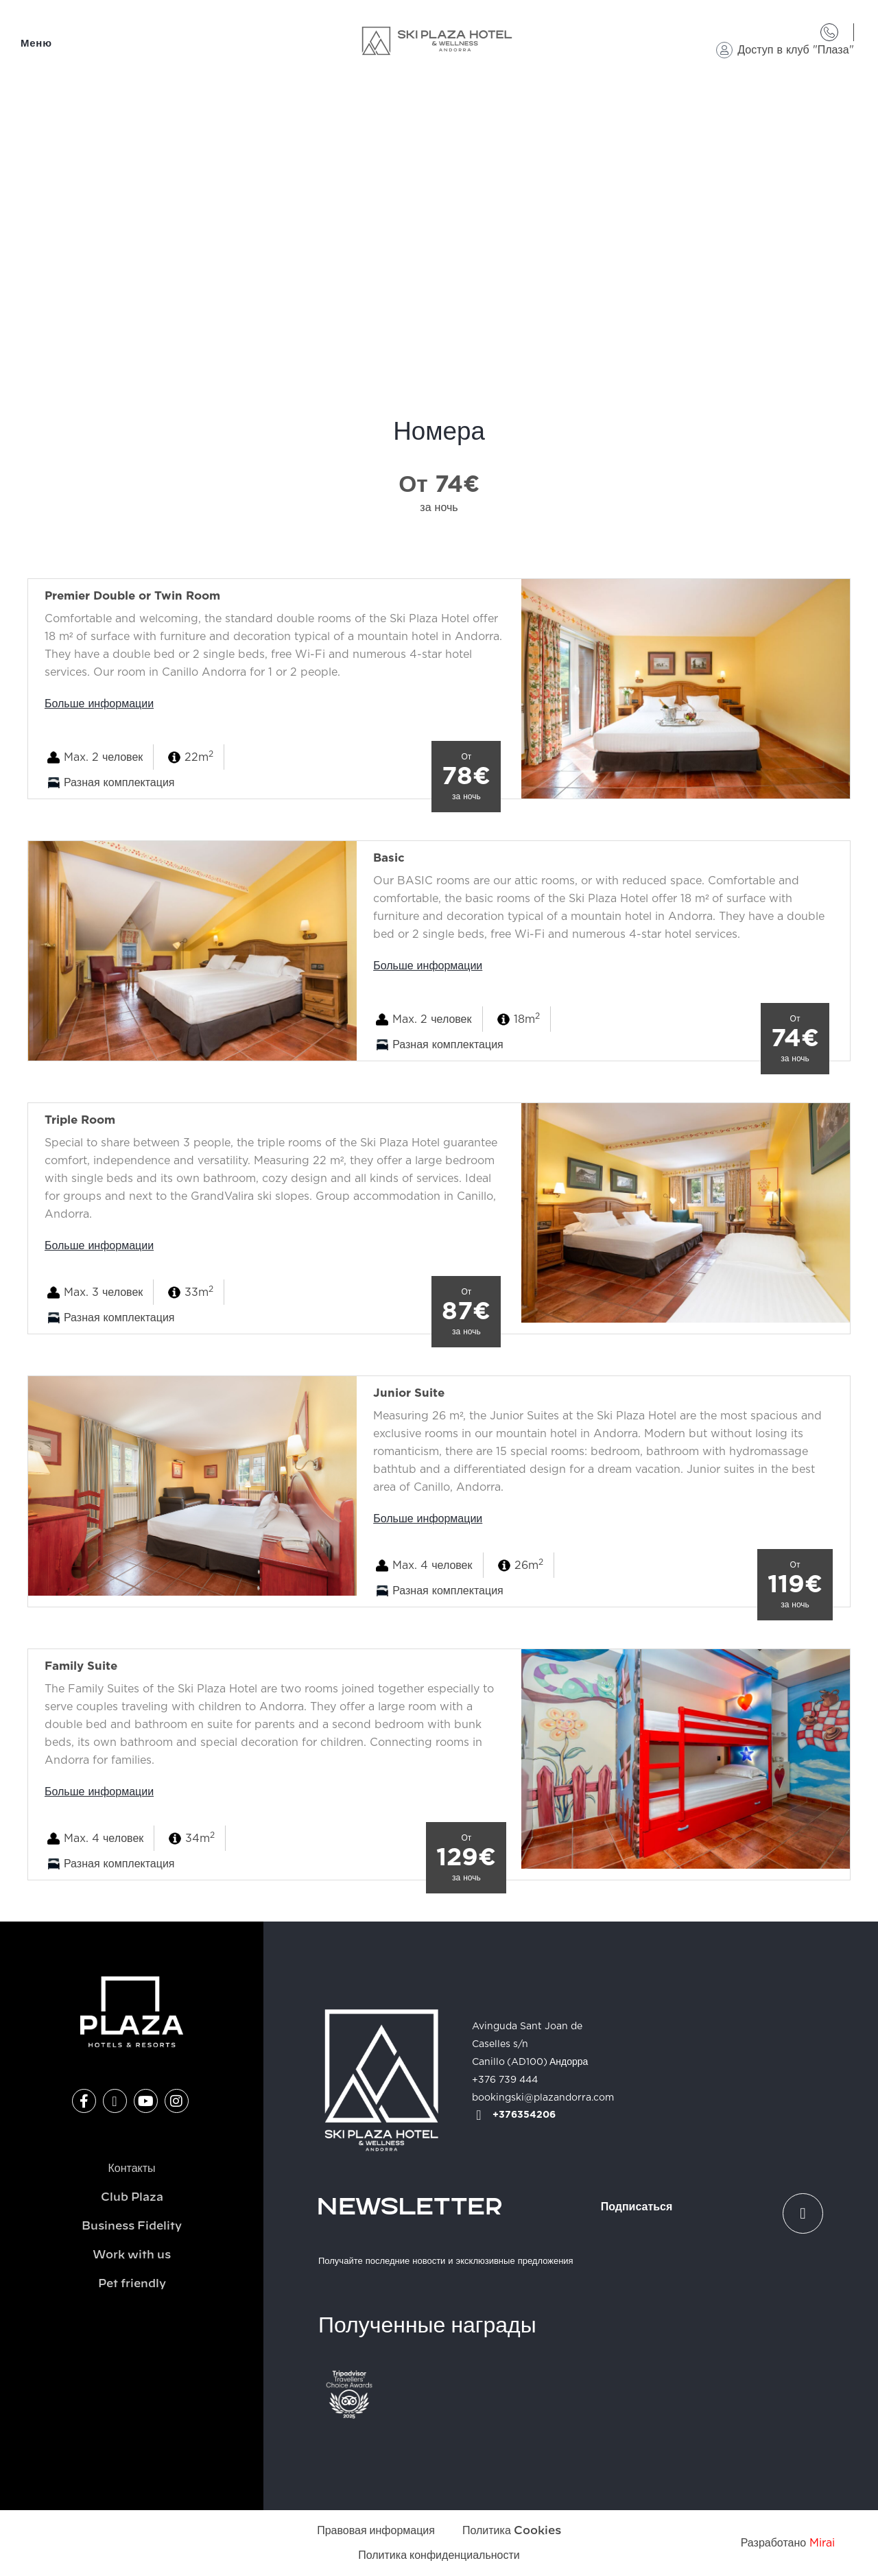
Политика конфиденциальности (439, 2555)
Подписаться (637, 2206)
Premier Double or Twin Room (132, 596)
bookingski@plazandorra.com (543, 2098)
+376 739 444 (505, 2080)
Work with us (132, 2254)
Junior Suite (408, 1393)
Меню (36, 43)
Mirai (822, 2543)
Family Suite (81, 1666)
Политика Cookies (511, 2530)
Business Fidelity (132, 2226)
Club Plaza (132, 2197)
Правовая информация (376, 2530)
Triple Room (80, 1120)
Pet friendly (132, 2283)
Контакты (131, 2168)
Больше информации (99, 703)
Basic (389, 858)
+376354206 (524, 2115)
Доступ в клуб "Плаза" (795, 50)
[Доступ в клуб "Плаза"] (724, 50)
